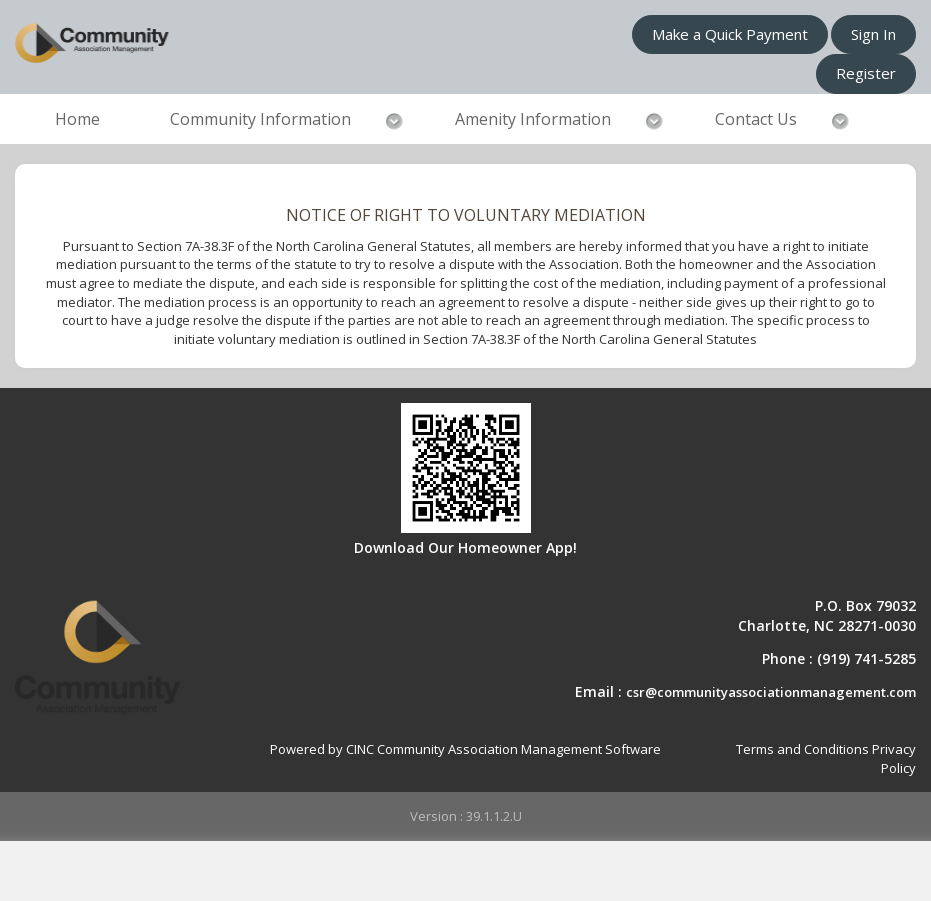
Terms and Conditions (802, 749)
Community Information (260, 119)
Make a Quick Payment (730, 34)
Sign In (873, 34)
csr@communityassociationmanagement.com (771, 692)
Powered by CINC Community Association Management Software (465, 749)
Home (77, 119)
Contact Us (756, 119)
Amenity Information (533, 119)
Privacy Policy (894, 758)
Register (866, 73)
